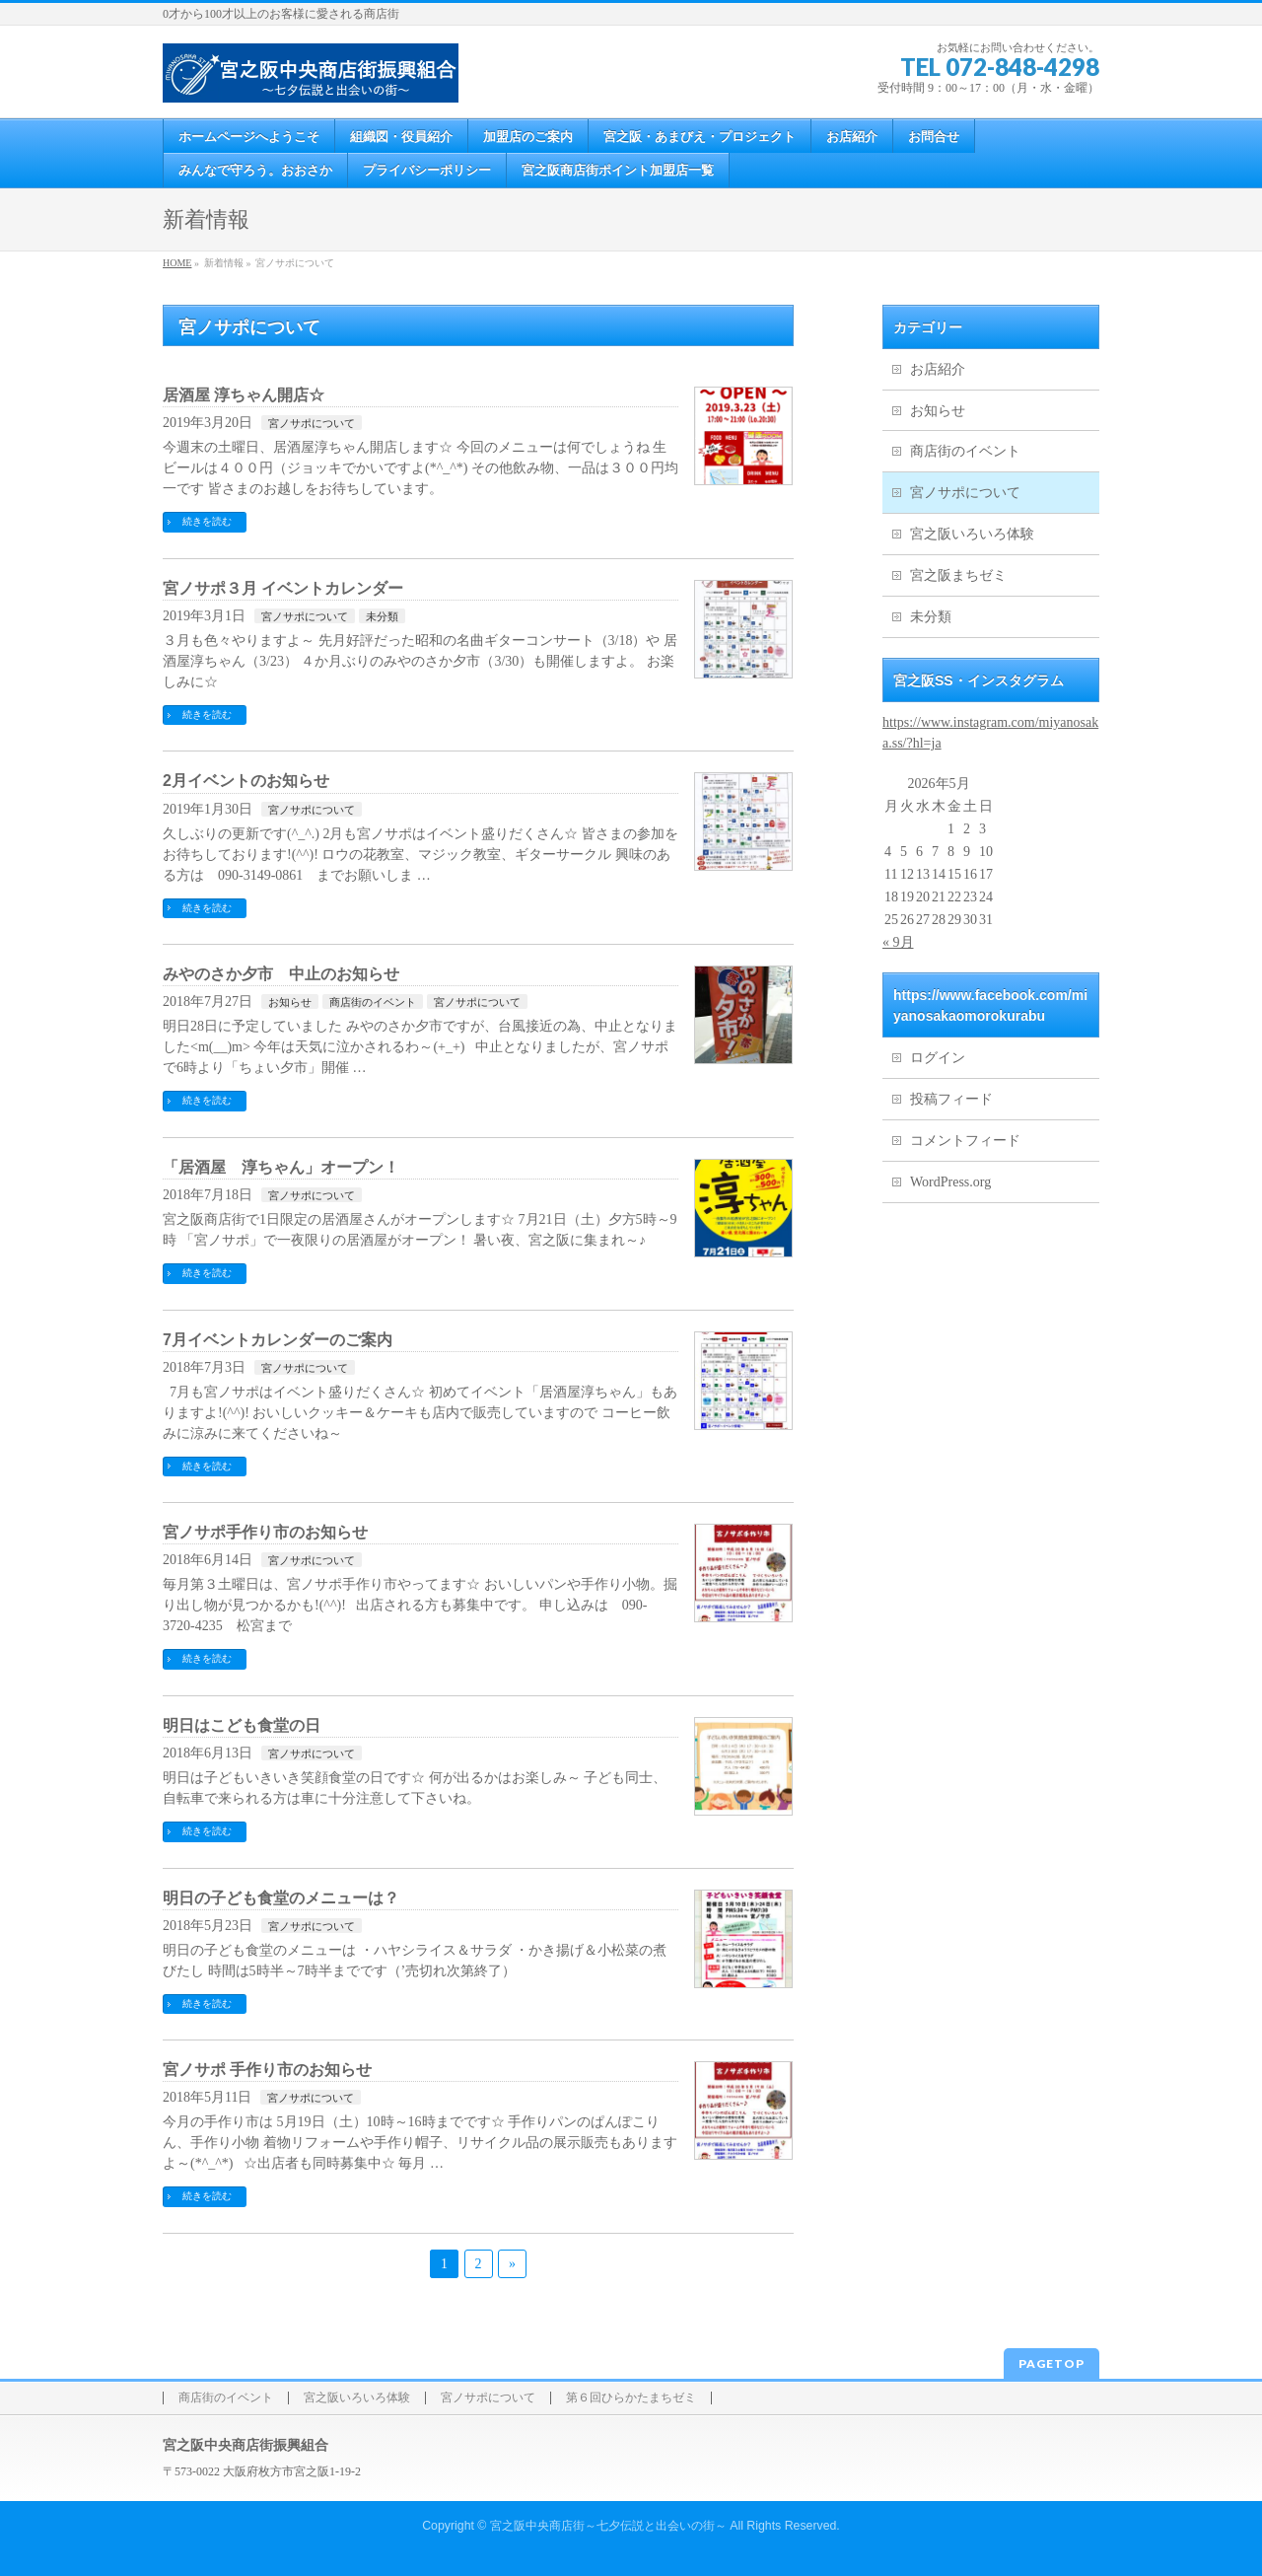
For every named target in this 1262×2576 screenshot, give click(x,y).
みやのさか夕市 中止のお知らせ (281, 974)
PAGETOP (1051, 2363)
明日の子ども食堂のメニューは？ (281, 1898)
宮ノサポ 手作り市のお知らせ (267, 2069)
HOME (177, 262)
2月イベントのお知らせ (246, 780)
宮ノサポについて (311, 423)
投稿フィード (951, 1099)
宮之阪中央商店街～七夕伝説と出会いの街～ (608, 2526)
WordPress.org (950, 1182)
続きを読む (207, 521)
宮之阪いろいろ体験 (972, 534)
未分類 (382, 616)
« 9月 (898, 942)
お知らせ (290, 1002)
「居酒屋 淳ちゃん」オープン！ (281, 1167)
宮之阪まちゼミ (958, 575)
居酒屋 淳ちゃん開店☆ (243, 395)
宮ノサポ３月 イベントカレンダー (283, 588)
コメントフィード (965, 1140)
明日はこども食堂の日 (241, 1725)
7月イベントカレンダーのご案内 (277, 1339)
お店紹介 (937, 369)
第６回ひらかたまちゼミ (631, 2398)
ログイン (937, 1057)
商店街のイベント (372, 1002)
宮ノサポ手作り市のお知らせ (265, 1532)
